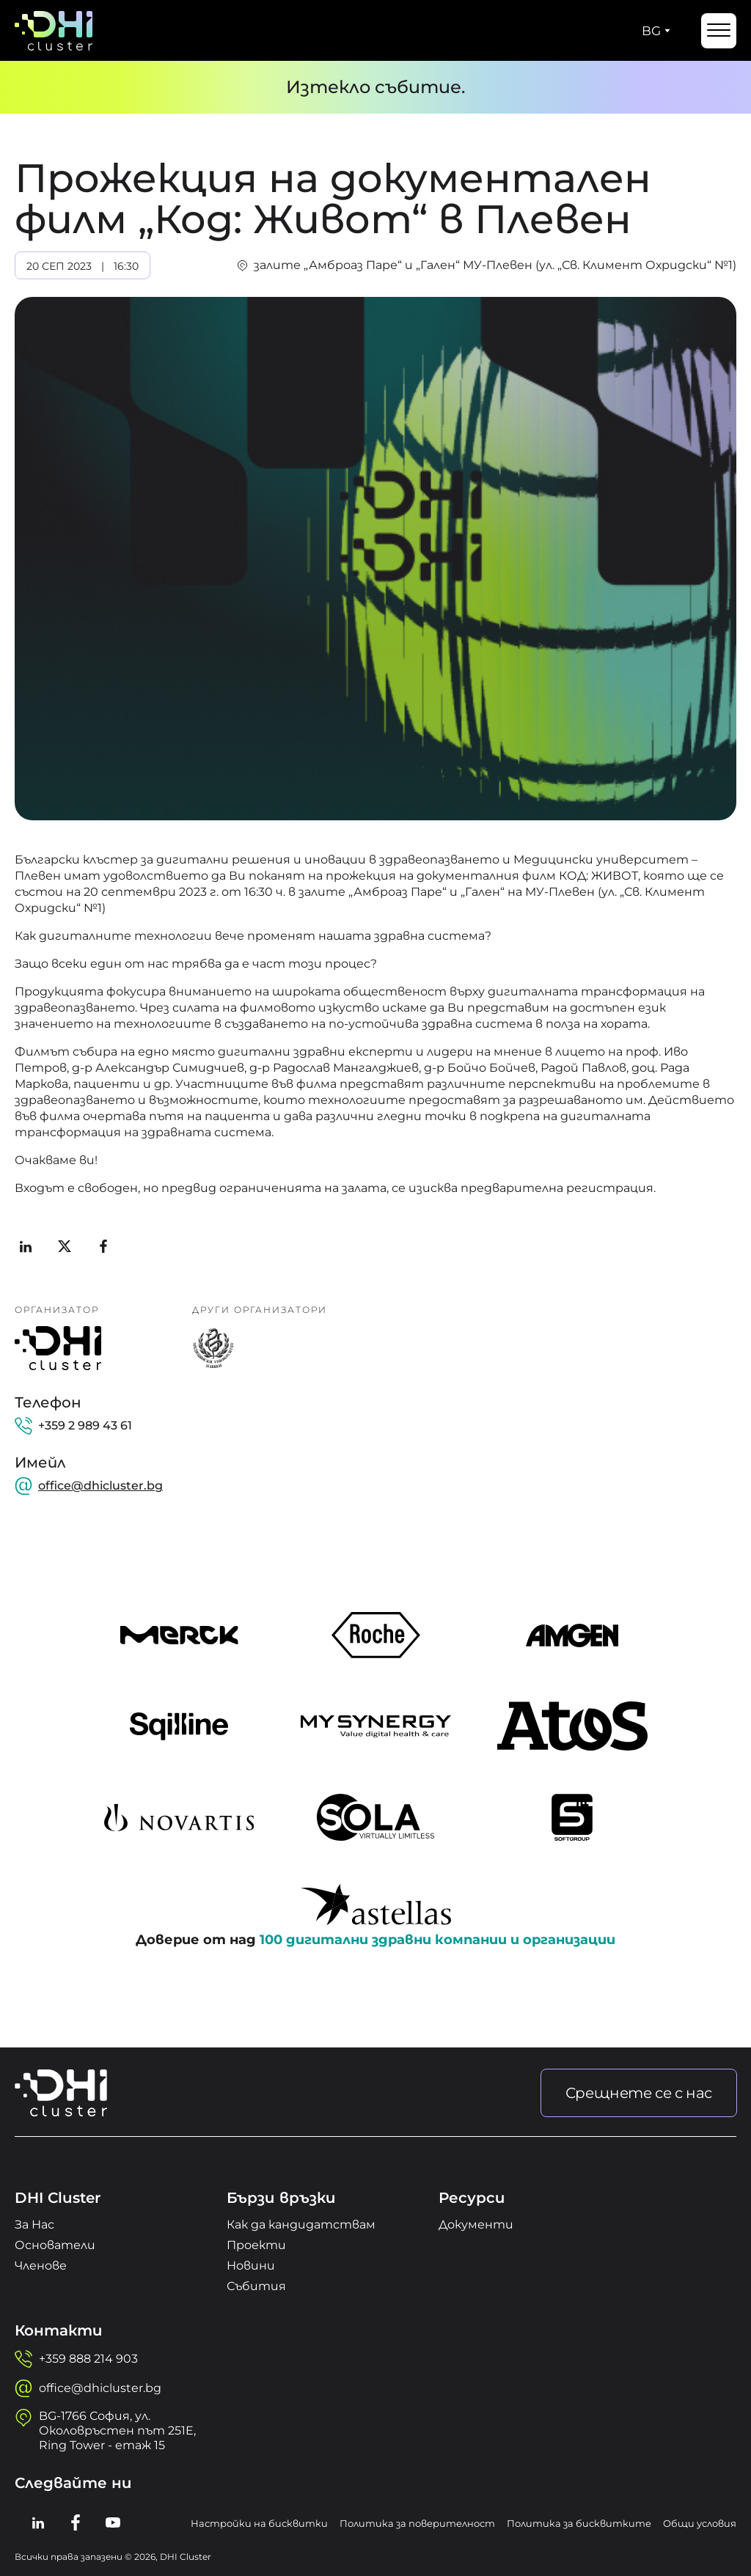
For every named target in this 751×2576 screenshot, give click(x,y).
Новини (251, 2266)
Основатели (55, 2245)
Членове (41, 2266)
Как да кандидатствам (301, 2224)
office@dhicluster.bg (100, 1486)
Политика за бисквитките (579, 2523)
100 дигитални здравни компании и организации (437, 1940)
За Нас (34, 2224)
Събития (256, 2286)
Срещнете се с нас (638, 2093)
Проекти (256, 2245)
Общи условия (699, 2523)
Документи (476, 2224)
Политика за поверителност (417, 2523)
